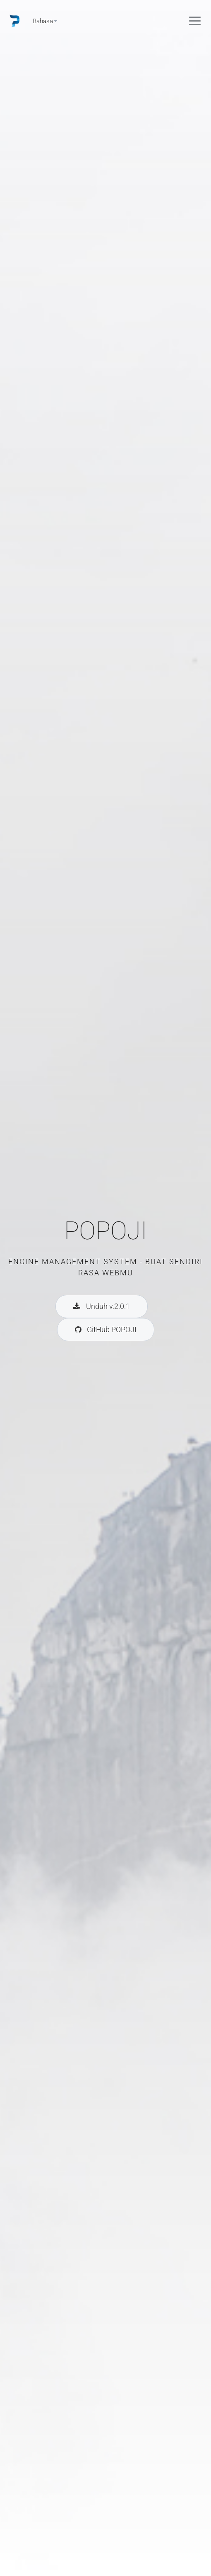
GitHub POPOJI (106, 1329)
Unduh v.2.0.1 (101, 1306)
